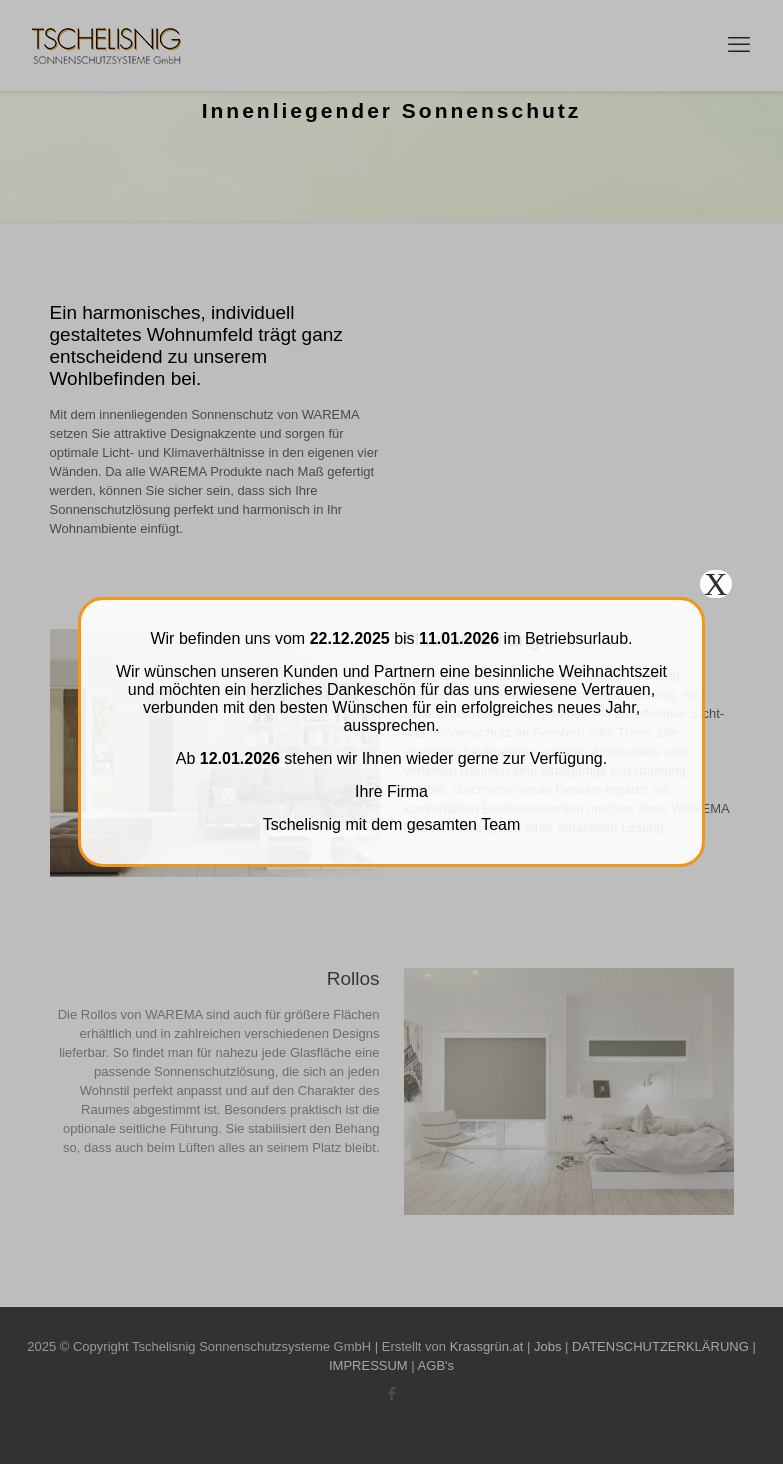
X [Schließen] (715, 584)
